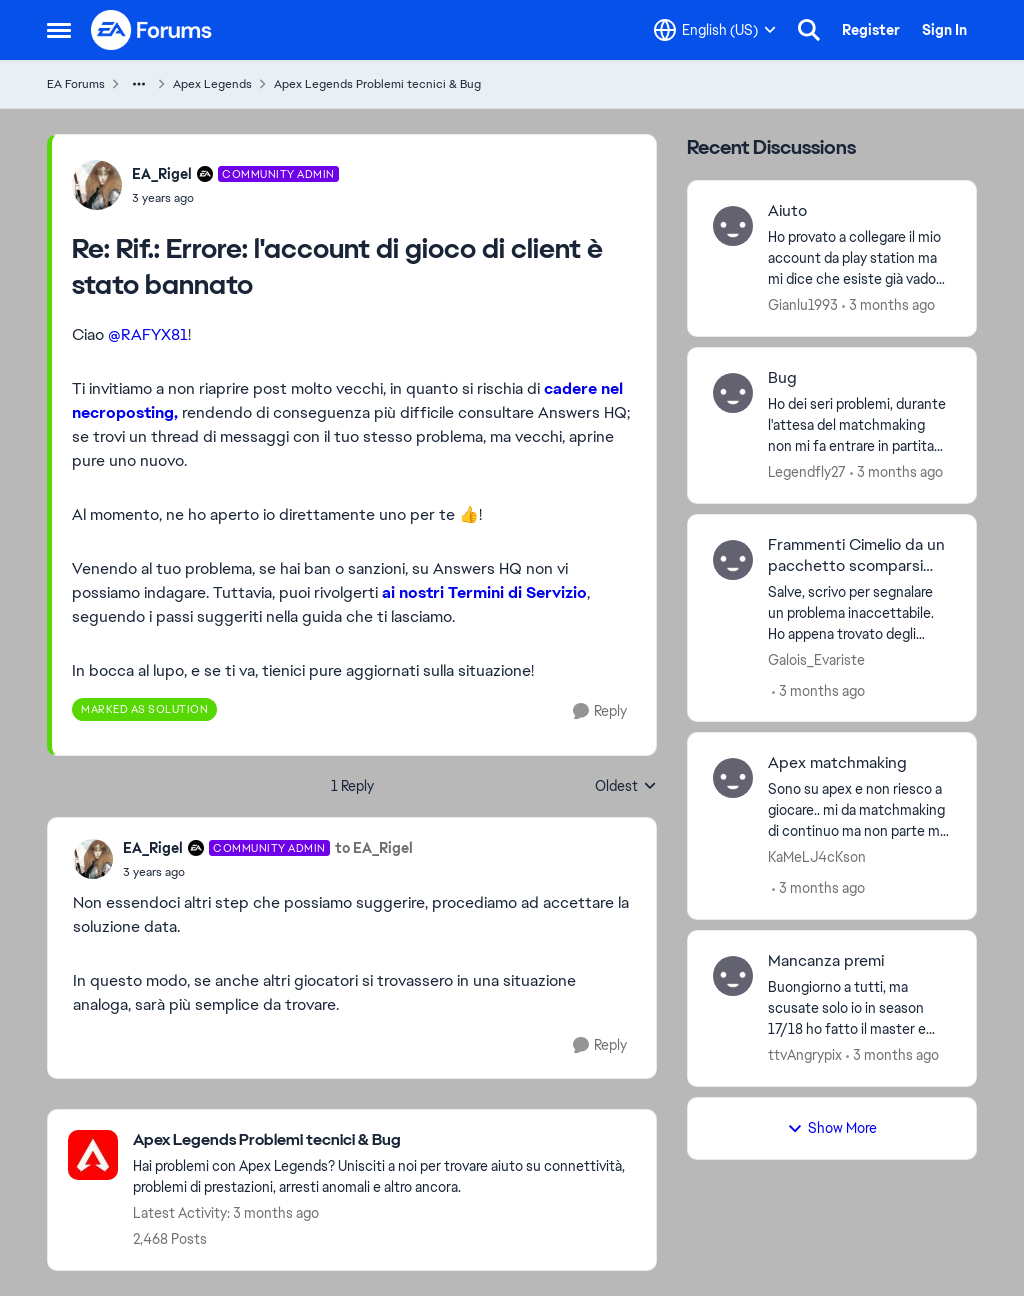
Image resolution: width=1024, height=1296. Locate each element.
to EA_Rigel (374, 848)
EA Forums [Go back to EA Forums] (76, 84)
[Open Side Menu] (59, 30)
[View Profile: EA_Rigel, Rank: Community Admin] (97, 185)
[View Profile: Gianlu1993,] (733, 226)
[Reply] (600, 711)
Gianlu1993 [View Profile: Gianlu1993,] (803, 305)
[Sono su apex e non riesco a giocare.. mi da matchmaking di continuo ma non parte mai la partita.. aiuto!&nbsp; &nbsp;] (859, 810)
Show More (832, 1128)
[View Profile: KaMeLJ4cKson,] (733, 778)
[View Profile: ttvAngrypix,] (733, 976)
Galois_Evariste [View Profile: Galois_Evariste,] (816, 659)
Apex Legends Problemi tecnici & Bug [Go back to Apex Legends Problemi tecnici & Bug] (377, 84)
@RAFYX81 (148, 334)
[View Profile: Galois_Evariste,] (733, 560)
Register (871, 30)
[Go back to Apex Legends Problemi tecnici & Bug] (384, 1140)
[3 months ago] (888, 305)
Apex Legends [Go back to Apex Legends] (212, 84)
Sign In (944, 30)
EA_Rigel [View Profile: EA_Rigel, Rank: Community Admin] (162, 174)
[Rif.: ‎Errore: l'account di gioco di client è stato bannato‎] (235, 198)
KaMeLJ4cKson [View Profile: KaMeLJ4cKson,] (817, 857)
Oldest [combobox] (626, 787)
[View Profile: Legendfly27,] (733, 393)
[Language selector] (715, 30)
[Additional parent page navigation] (139, 84)
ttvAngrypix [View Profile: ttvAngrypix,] (805, 1055)
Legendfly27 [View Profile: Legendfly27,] (807, 472)
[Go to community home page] (152, 30)
